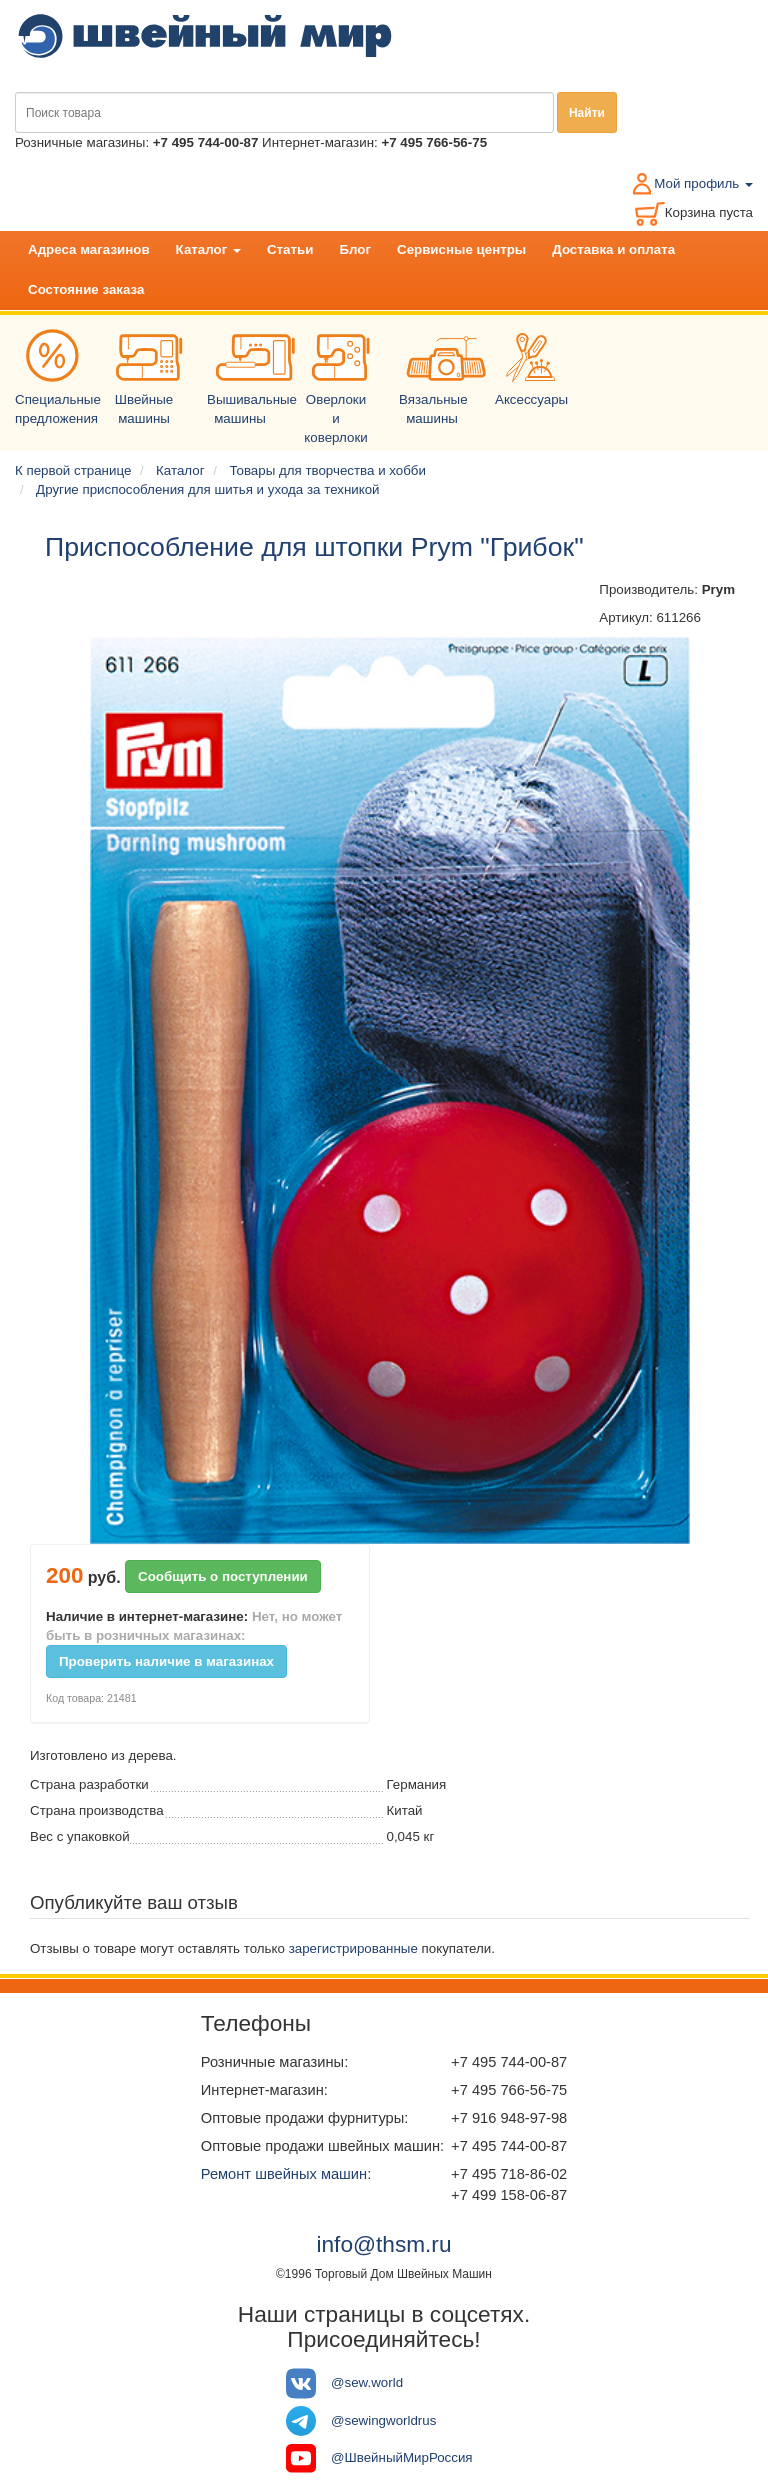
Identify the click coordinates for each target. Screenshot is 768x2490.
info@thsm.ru (383, 2244)
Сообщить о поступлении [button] (223, 1576)
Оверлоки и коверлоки (340, 394)
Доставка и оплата (613, 249)
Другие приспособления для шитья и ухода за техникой (207, 489)
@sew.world (367, 2382)
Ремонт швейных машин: (286, 2174)
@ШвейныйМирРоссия (402, 2457)
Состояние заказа (86, 289)
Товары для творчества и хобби (327, 470)
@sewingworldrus (383, 2420)
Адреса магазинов (89, 249)
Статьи (290, 249)
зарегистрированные (353, 1948)
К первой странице (73, 470)
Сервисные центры (461, 249)
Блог (355, 249)
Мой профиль (703, 183)
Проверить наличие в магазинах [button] (166, 1661)
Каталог (208, 249)
